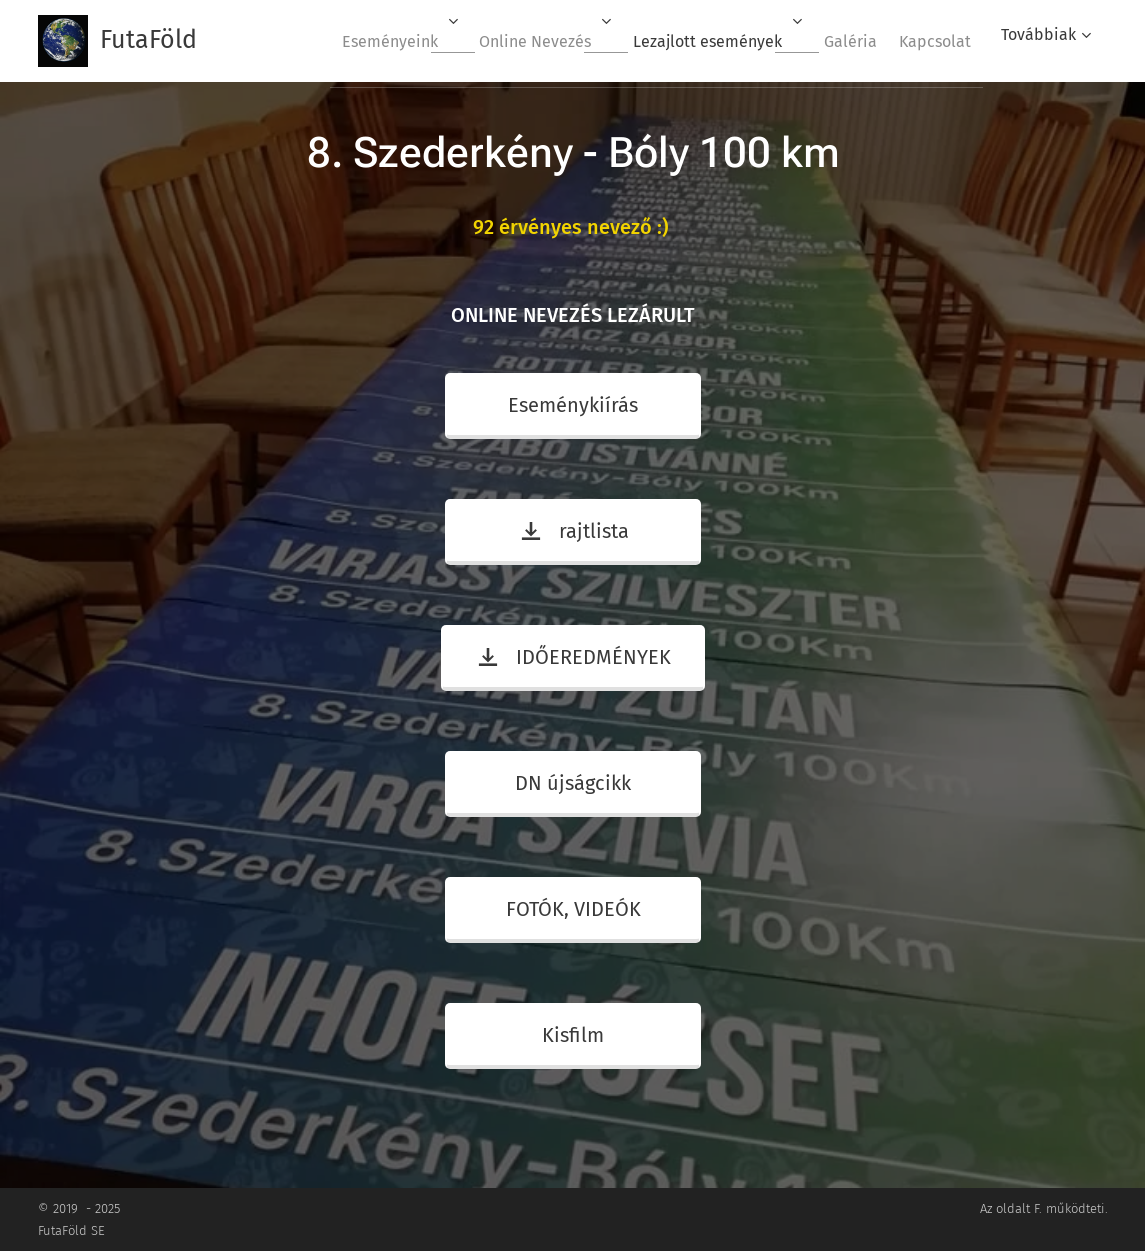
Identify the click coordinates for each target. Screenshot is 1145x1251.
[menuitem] (352, 41)
